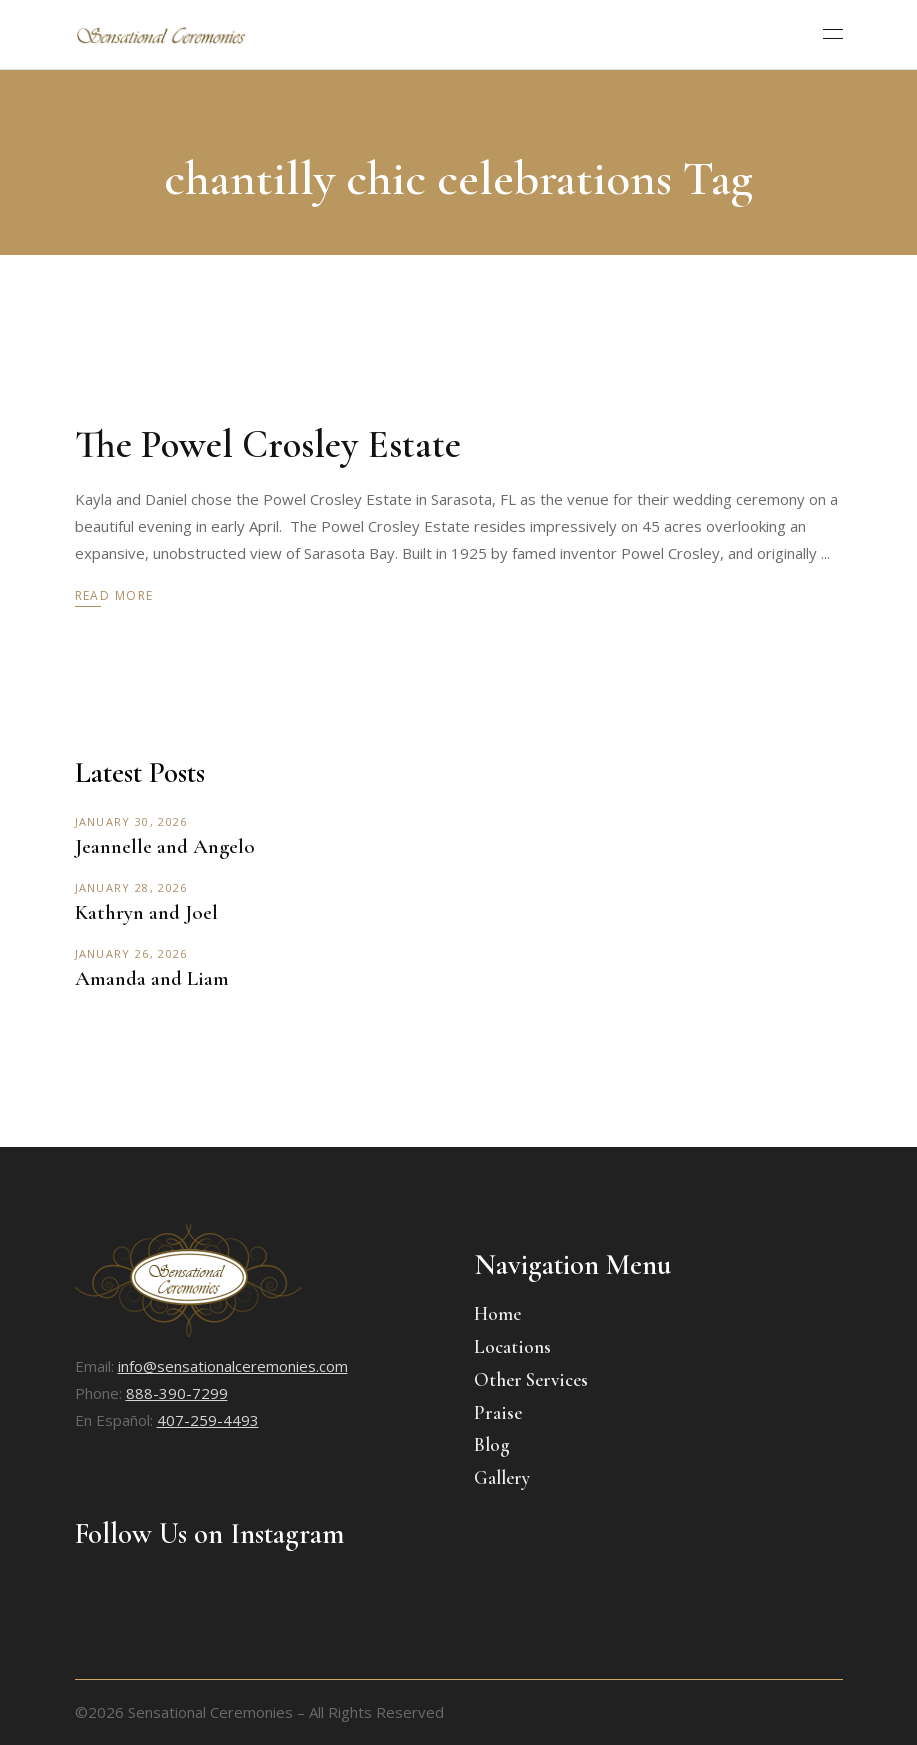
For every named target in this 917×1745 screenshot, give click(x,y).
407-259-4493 (208, 1420)
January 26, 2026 (131, 953)
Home (497, 1313)
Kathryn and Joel (146, 912)
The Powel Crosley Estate (268, 444)
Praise (498, 1412)
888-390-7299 (177, 1393)
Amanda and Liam (152, 978)
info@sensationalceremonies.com (233, 1366)
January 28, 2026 (131, 887)
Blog (492, 1444)
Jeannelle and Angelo (165, 846)
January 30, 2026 (131, 821)
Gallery (502, 1477)
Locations (512, 1346)
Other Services (531, 1379)
